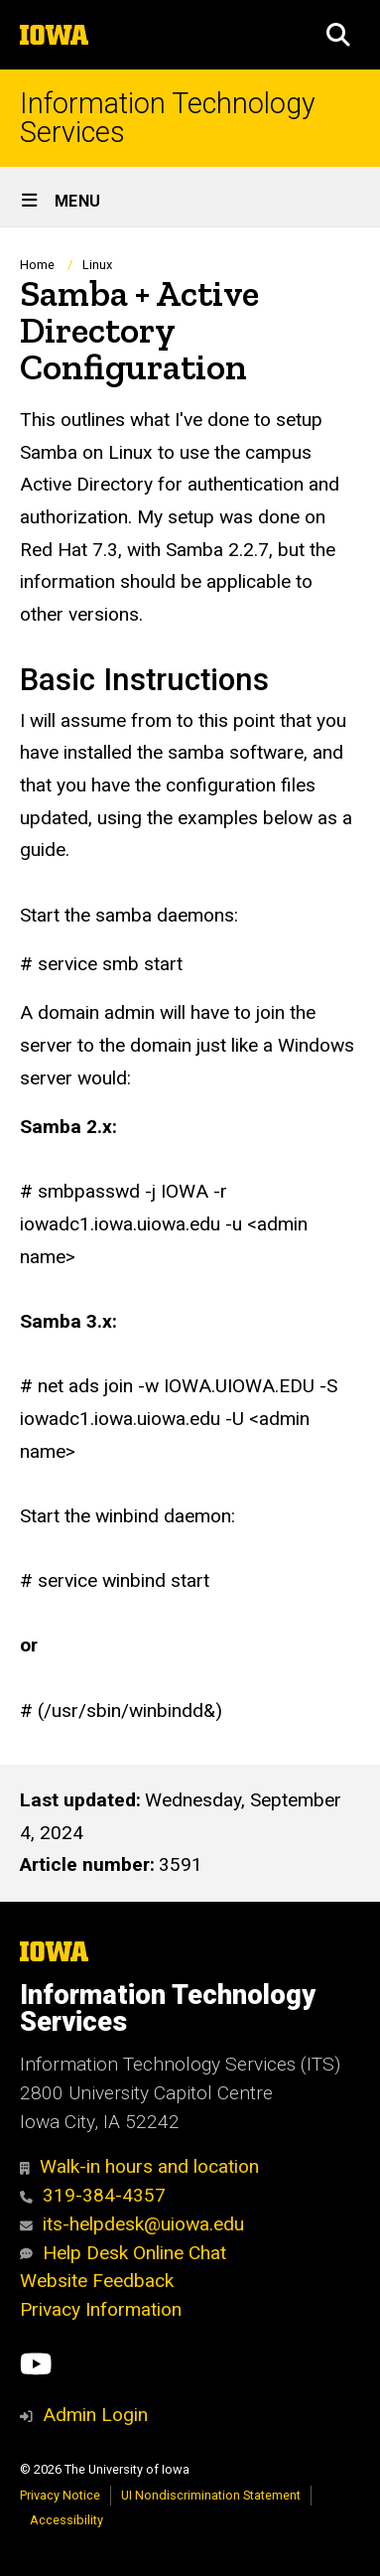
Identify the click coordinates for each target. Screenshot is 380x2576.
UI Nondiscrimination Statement (211, 2495)
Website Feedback (97, 2280)
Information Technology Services (168, 118)
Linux (97, 264)
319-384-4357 (93, 2195)
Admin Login (95, 2414)
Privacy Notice (60, 2495)
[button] (338, 35)
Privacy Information (101, 2309)
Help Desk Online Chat (123, 2252)
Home (37, 264)
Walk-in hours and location (139, 2166)
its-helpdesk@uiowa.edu (132, 2224)
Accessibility (66, 2519)
